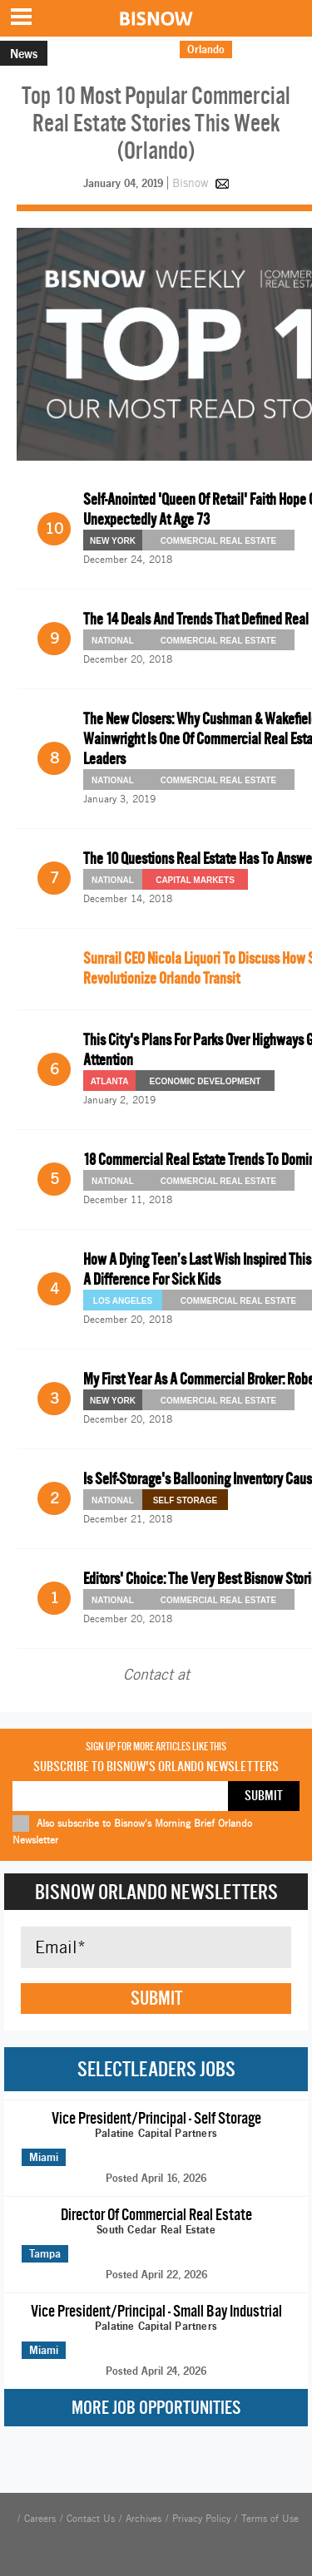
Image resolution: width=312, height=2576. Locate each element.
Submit (156, 1998)
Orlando (206, 49)
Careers (40, 2518)
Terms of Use (270, 2518)
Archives (143, 2518)
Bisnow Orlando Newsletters (156, 1891)
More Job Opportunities (156, 2407)
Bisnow (190, 183)
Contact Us (91, 2518)
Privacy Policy (201, 2518)
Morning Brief (272, 49)
